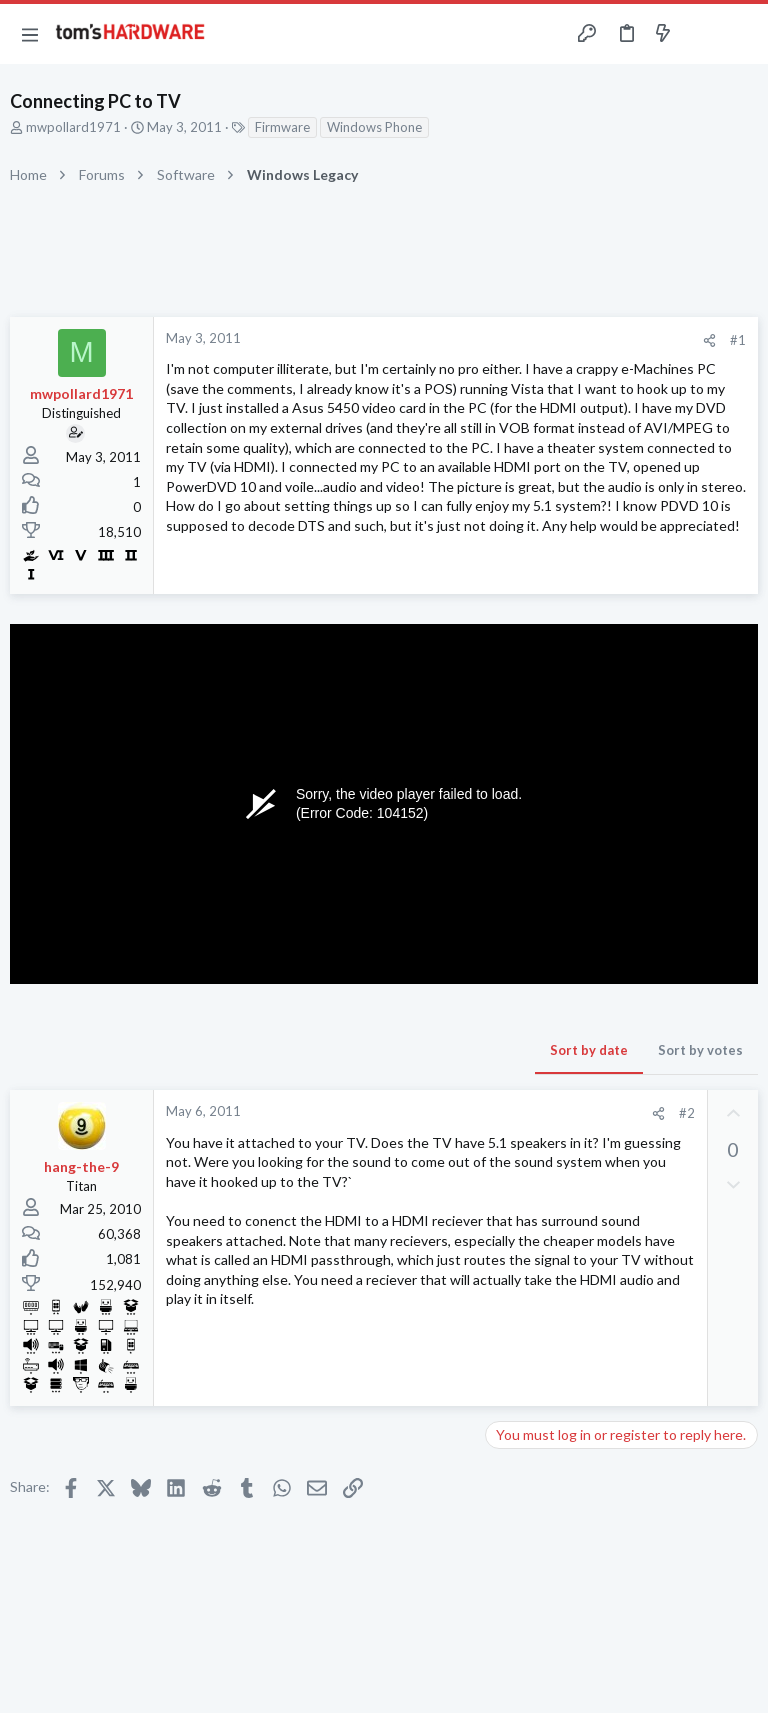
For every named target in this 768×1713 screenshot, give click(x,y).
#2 (687, 1113)
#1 (738, 340)
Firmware (282, 127)
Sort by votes (700, 1050)
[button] (30, 34)
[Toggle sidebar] (702, 34)
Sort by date (589, 1050)
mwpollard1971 (73, 127)
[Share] (709, 340)
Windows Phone (374, 127)
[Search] (741, 34)
